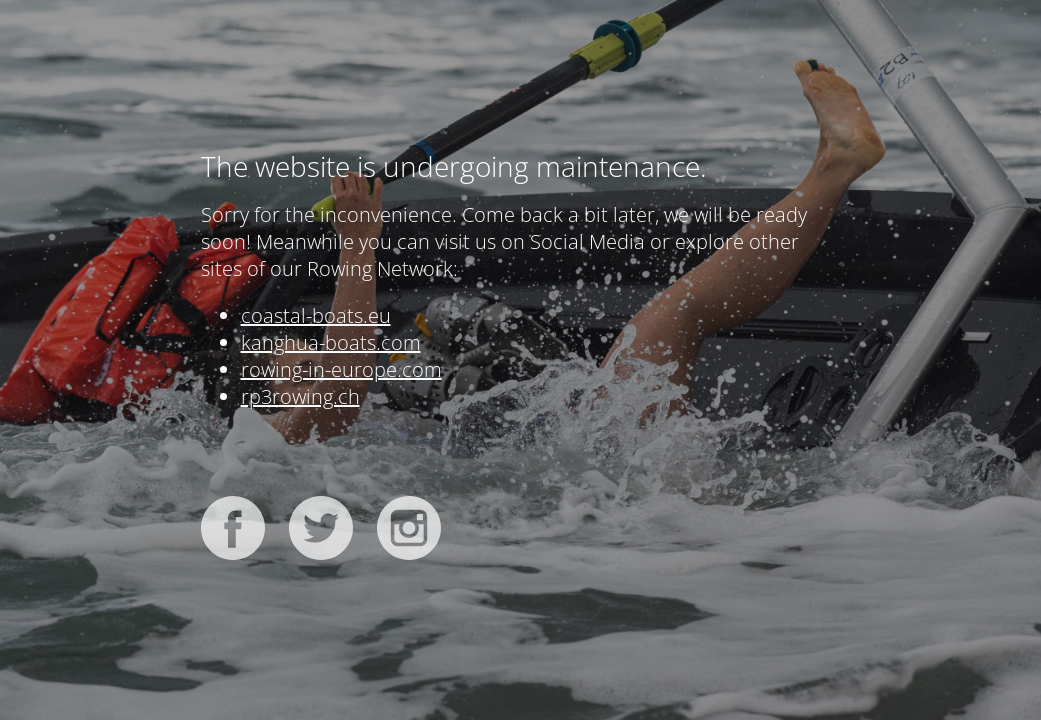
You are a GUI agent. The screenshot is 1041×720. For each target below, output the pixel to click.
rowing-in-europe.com (341, 369)
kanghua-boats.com (331, 342)
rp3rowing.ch (300, 396)
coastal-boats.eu (316, 315)
